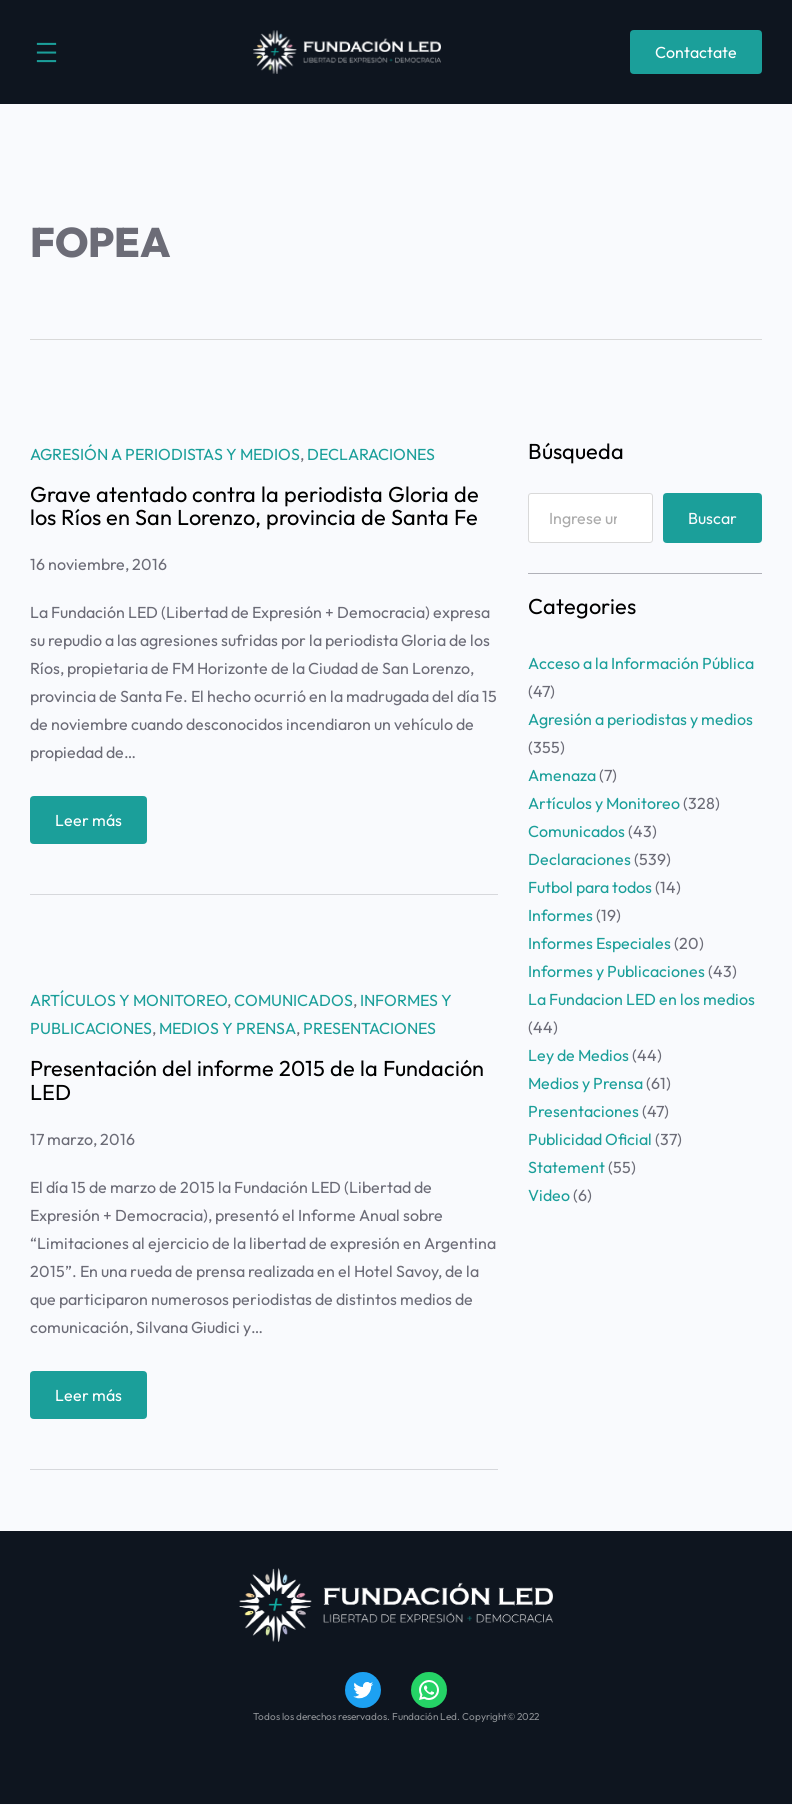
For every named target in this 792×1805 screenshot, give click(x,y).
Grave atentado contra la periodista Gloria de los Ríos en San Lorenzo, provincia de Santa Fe (254, 507)
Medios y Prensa (227, 1028)
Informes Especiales (599, 943)
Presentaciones (369, 1028)
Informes (560, 915)
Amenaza (562, 775)
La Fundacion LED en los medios (641, 999)
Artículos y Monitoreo (128, 1000)
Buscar (712, 518)
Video (549, 1195)
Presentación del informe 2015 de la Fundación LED (257, 1081)
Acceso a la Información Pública (641, 663)
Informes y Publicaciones (616, 971)
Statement (566, 1167)
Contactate (696, 52)
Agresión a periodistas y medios (165, 454)
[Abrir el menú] (46, 52)
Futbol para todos (590, 887)
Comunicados (293, 1000)
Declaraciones (371, 454)
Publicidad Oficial (590, 1139)
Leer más (94, 824)
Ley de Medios (578, 1055)
